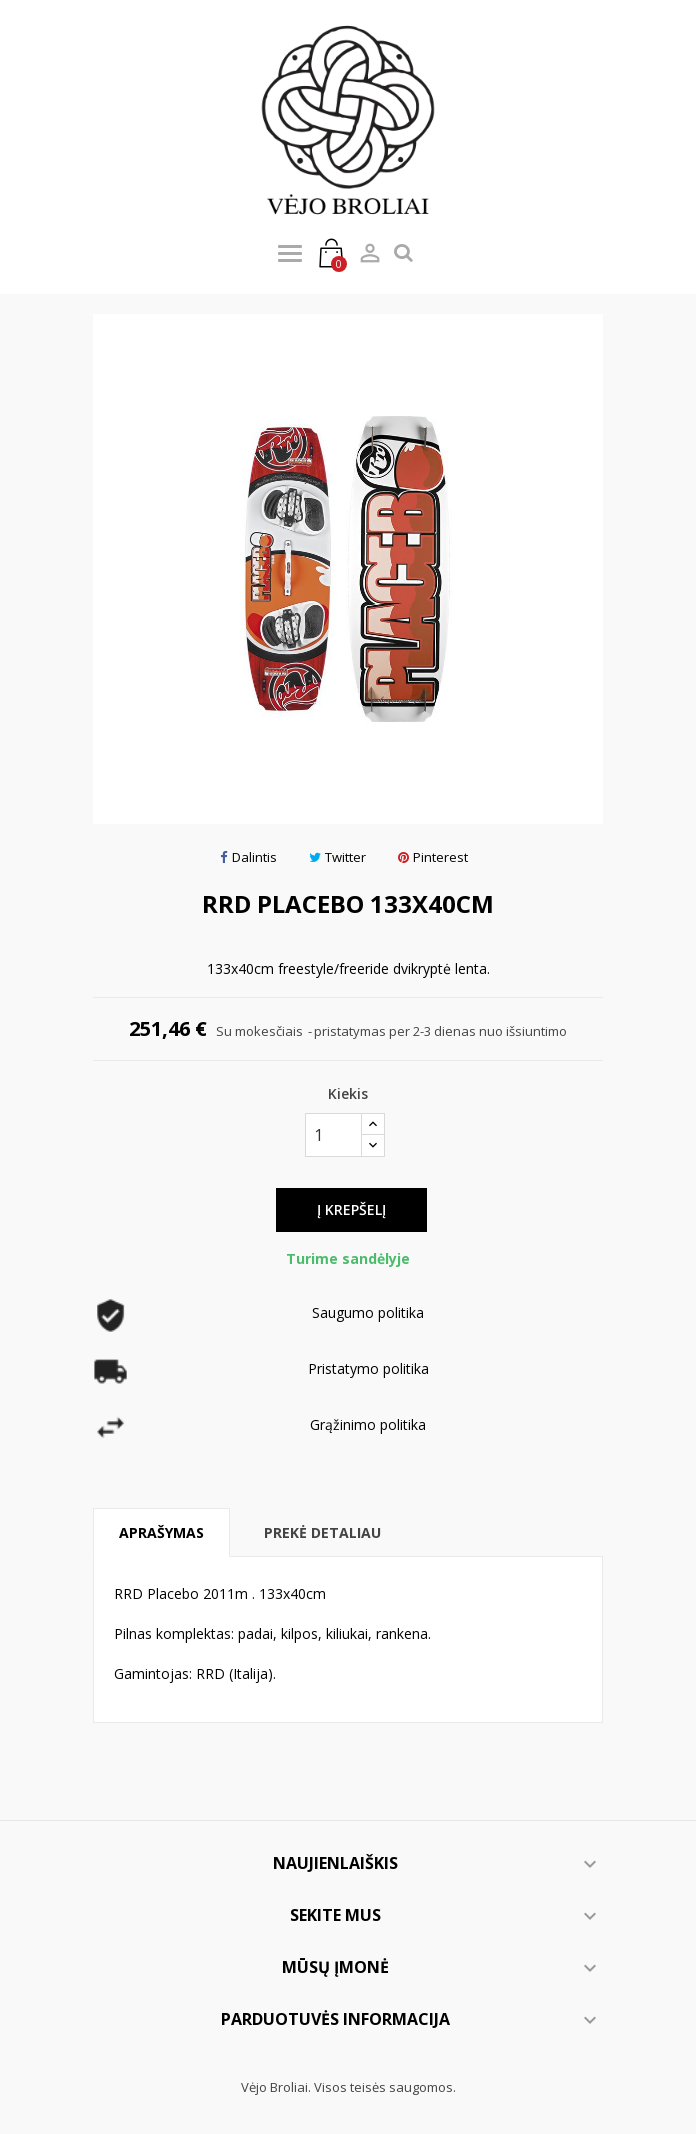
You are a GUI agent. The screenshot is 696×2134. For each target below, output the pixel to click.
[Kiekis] (333, 1135)
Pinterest (433, 857)
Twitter (337, 857)
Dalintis (248, 857)
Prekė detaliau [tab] (322, 1532)
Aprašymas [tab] (161, 1532)
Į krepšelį (351, 1209)
